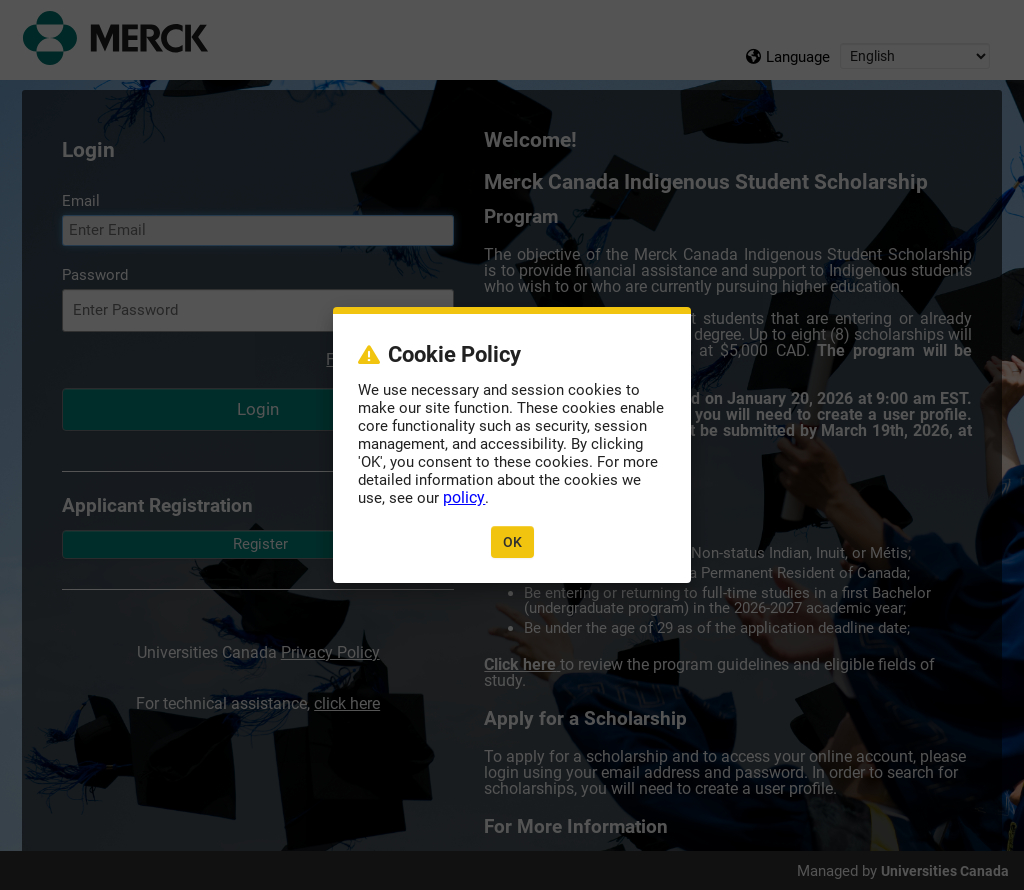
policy (464, 497)
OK (512, 542)
